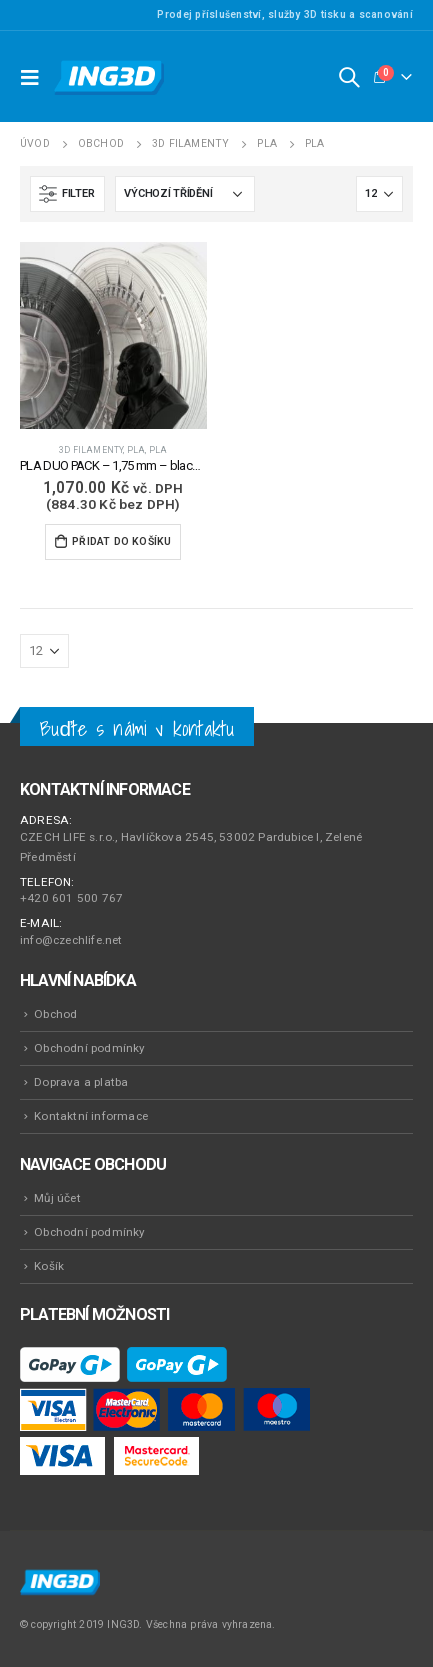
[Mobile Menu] (35, 77)
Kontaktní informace (91, 1116)
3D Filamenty (91, 450)
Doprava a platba (81, 1082)
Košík (49, 1266)
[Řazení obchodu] (185, 194)
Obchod (55, 1014)
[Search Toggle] (349, 77)
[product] (113, 335)
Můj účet (57, 1198)
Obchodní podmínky (89, 1048)
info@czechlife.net (71, 940)
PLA (136, 450)
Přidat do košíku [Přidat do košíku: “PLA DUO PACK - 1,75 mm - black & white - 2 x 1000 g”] (121, 541)
